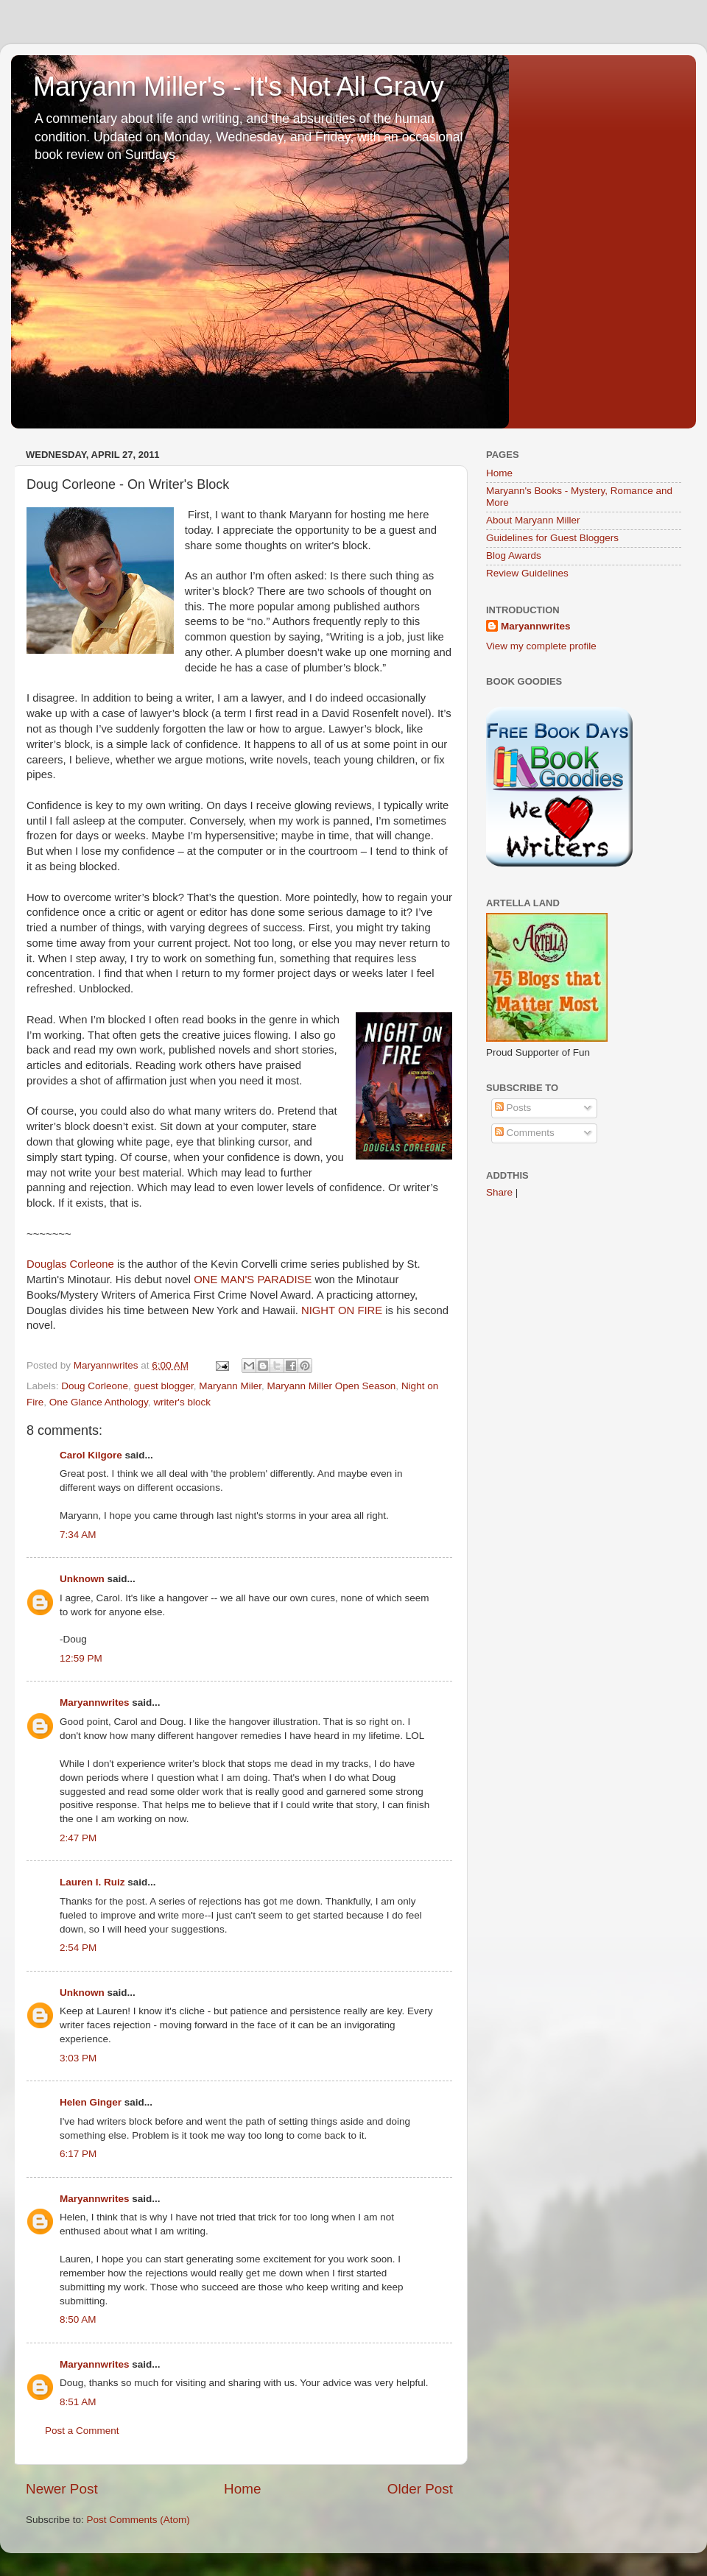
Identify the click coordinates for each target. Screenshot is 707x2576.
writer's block (182, 1402)
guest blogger (164, 1385)
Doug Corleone (94, 1385)
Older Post (420, 2488)
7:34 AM (78, 1534)
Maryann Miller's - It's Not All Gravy (238, 86)
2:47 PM (78, 1837)
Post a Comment (82, 2430)
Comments (525, 1132)
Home (242, 2488)
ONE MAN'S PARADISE (253, 1279)
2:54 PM (78, 1947)
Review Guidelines (527, 573)
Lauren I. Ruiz (92, 1882)
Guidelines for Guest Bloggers (552, 537)
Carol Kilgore (91, 1455)
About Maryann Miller (533, 520)
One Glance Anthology (98, 1402)
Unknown (82, 1578)
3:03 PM (78, 2058)
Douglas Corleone (70, 1264)
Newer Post (62, 2488)
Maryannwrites (95, 1702)
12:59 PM (81, 1658)
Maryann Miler (230, 1385)
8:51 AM (78, 2401)
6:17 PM (78, 2153)
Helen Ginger (91, 2102)
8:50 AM (78, 2319)
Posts (513, 1107)
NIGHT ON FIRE (343, 1310)
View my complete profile (541, 646)
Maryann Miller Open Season (331, 1385)
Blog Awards (513, 555)
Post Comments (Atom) (138, 2519)
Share (499, 1192)
